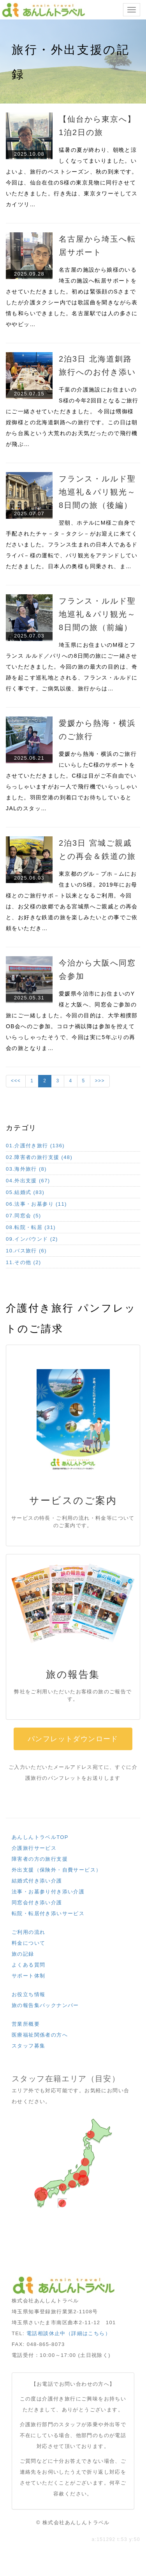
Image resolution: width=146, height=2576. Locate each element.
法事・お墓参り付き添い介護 (48, 1892)
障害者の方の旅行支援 (40, 1859)
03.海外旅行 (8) (26, 1169)
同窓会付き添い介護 (37, 1902)
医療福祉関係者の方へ (40, 2035)
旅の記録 (23, 1954)
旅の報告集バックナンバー (45, 2005)
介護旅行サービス (34, 1848)
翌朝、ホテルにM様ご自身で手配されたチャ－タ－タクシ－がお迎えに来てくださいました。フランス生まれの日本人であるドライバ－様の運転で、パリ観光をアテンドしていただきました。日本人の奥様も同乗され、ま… (72, 544)
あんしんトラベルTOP (40, 1837)
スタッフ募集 (28, 2046)
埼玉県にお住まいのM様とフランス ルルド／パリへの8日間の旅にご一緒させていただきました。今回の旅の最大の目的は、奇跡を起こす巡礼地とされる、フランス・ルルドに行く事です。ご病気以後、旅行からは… (72, 667)
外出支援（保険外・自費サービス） (56, 1870)
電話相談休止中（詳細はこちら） (68, 2333)
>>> (100, 1080)
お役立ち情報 (28, 1994)
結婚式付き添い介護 (37, 1881)
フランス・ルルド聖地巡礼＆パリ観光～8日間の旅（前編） (97, 614)
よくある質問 (28, 1965)
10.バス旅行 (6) (26, 1251)
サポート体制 (28, 1976)
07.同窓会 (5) (23, 1216)
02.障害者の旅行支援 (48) (39, 1157)
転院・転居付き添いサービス (48, 1913)
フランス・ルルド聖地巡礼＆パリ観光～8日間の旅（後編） (97, 491)
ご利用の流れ (28, 1932)
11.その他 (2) (23, 1262)
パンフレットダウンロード (73, 1739)
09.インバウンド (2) (32, 1239)
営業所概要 (26, 2024)
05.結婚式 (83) (25, 1192)
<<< (16, 1080)
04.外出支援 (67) (28, 1181)
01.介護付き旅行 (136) (35, 1145)
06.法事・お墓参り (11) (36, 1204)
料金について (28, 1943)
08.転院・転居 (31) (31, 1227)
